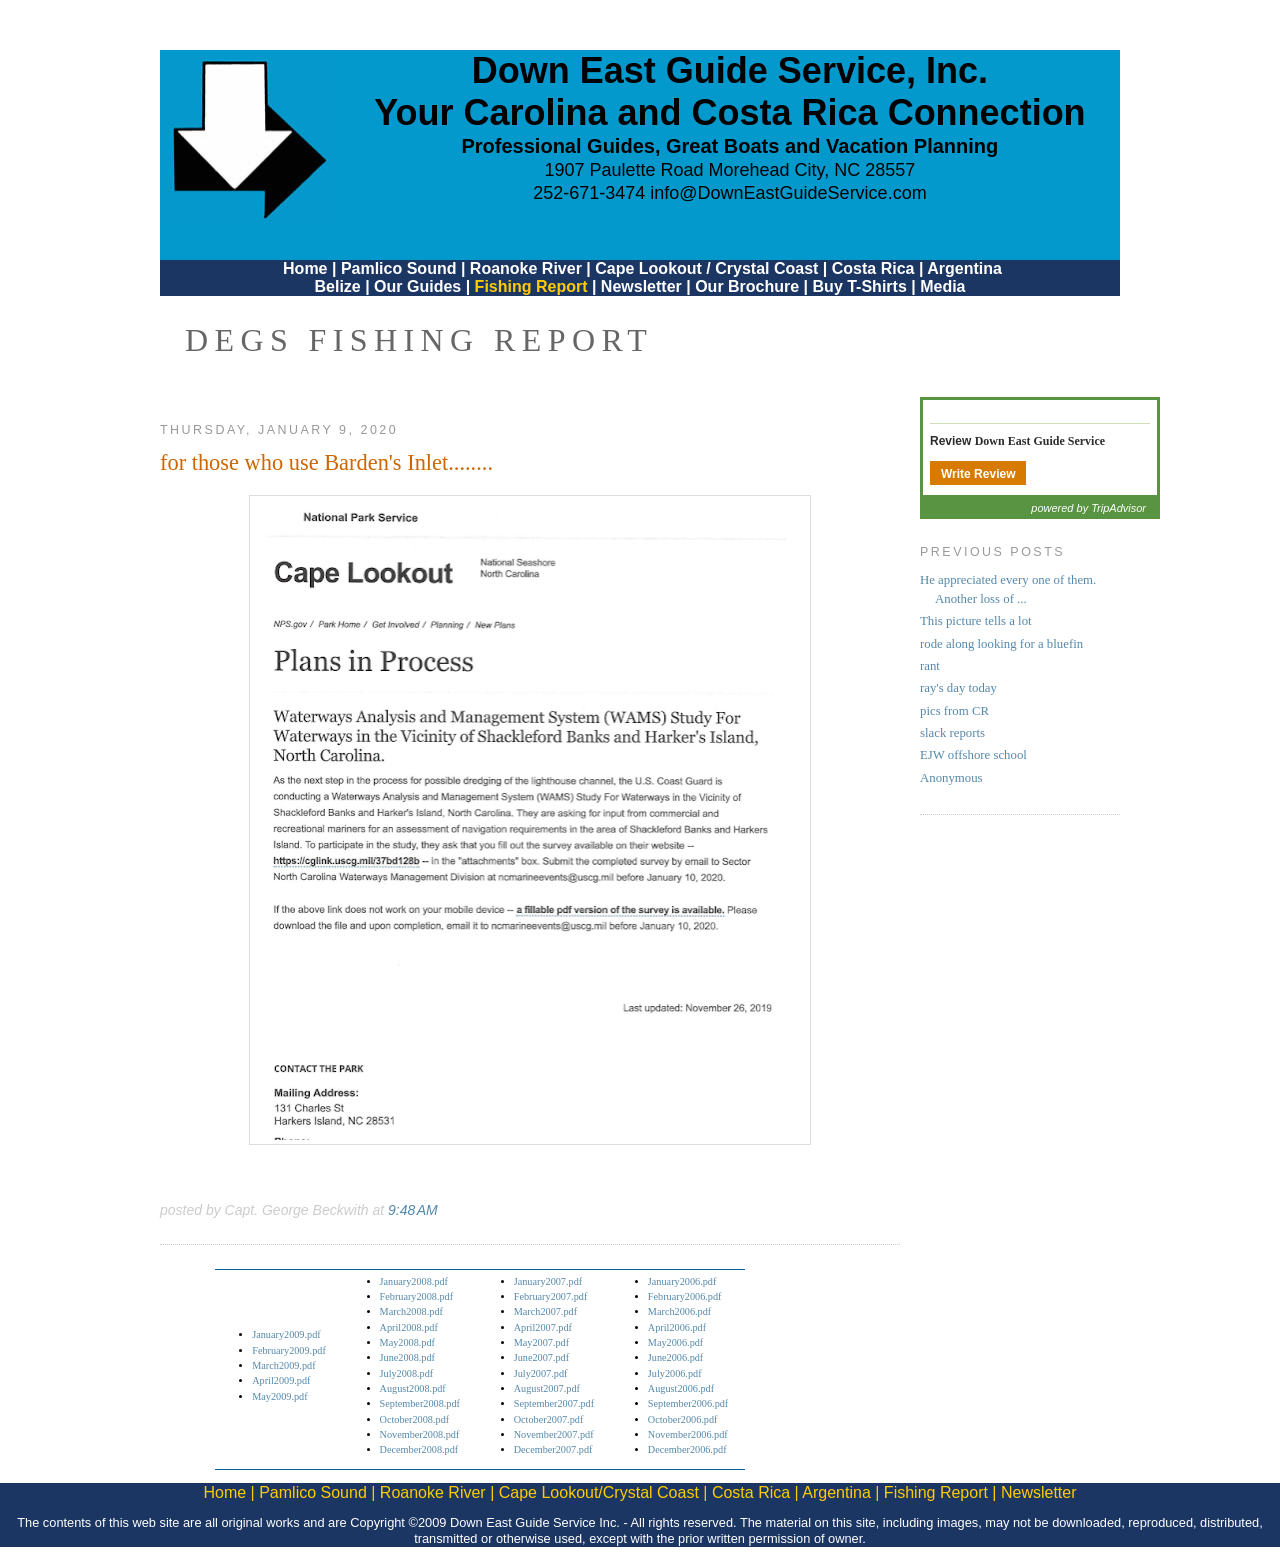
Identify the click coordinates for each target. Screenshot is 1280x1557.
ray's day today (958, 688)
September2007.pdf (554, 1403)
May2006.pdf (675, 1342)
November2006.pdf (688, 1434)
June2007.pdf (541, 1357)
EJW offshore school (973, 755)
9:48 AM (413, 1210)
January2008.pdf (414, 1281)
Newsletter (641, 286)
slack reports (952, 733)
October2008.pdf (415, 1419)
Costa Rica (873, 268)
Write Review (978, 474)
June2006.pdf (675, 1357)
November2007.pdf (554, 1434)
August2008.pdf (413, 1388)
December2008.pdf (419, 1449)
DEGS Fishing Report (419, 340)
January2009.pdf (286, 1334)
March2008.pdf (411, 1311)
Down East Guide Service (1040, 441)
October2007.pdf (549, 1419)
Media (942, 286)
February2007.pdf (551, 1296)
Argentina (964, 268)
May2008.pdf (407, 1342)
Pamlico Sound (399, 268)
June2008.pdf (407, 1357)
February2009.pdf (289, 1350)
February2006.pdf (685, 1296)
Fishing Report (533, 286)
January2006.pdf (682, 1281)
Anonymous (951, 778)
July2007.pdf (541, 1373)
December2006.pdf (687, 1449)
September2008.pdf (420, 1403)
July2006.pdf (675, 1373)
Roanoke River (526, 268)
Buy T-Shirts (860, 286)
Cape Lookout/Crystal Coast (599, 1492)
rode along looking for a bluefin (1001, 644)
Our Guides (417, 286)
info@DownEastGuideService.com (788, 193)
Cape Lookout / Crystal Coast (706, 268)
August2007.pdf (547, 1388)
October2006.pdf (683, 1419)
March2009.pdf (283, 1365)
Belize (337, 286)
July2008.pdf (407, 1373)
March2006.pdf (679, 1311)
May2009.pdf (279, 1396)
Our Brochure (747, 286)
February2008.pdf (417, 1296)
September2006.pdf (688, 1403)
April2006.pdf (677, 1327)
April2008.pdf (409, 1327)
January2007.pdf (548, 1281)
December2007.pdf (553, 1449)
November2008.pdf (420, 1434)
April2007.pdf (543, 1327)
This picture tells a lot (976, 621)
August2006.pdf (681, 1388)
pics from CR (954, 711)
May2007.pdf (541, 1342)
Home (305, 268)
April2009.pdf (281, 1380)
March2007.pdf (545, 1311)
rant (930, 666)
